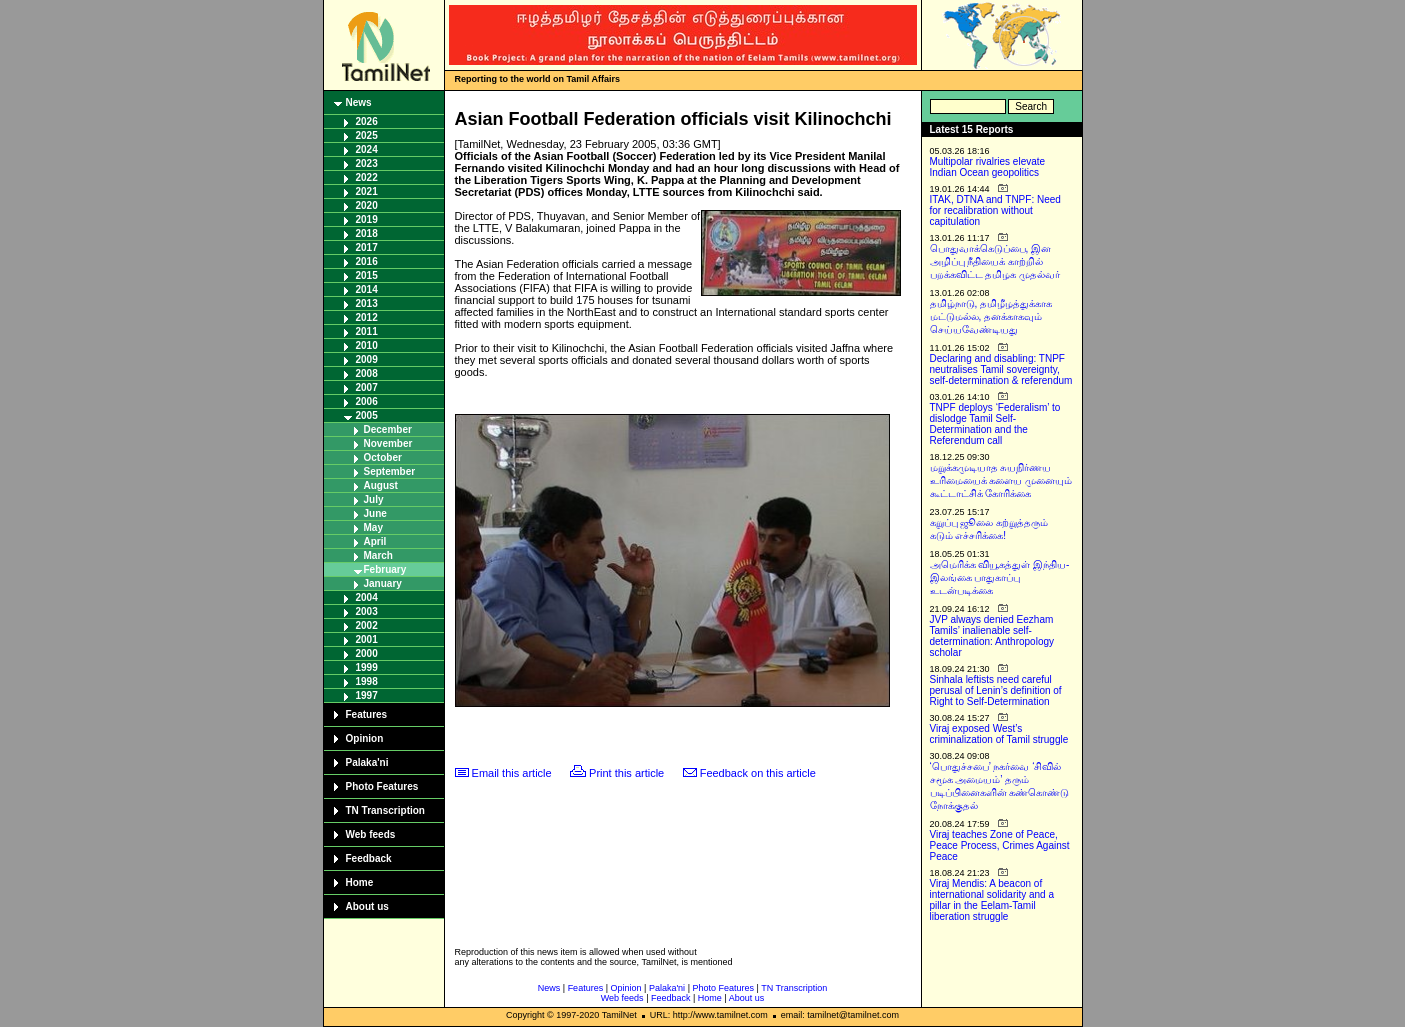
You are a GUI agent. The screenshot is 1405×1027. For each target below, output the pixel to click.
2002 (367, 625)
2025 (367, 135)
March (378, 555)
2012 (367, 317)
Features (367, 714)
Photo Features (382, 786)
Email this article (512, 773)
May (373, 527)
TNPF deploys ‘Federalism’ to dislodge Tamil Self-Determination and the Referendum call (995, 424)
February (385, 569)
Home (360, 882)
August (381, 485)
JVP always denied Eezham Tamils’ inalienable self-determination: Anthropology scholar (992, 636)
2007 (367, 387)
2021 (367, 191)
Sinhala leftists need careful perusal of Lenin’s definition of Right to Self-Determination (996, 690)
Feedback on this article (758, 773)
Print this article (626, 773)
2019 (367, 219)
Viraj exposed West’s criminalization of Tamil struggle (999, 734)
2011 (367, 331)
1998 (367, 681)
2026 (367, 121)
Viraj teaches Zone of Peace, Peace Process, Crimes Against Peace (1000, 845)
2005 (367, 415)
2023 (367, 163)
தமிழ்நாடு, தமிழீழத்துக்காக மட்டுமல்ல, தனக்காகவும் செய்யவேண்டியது (991, 316)
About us (367, 906)
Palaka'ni (367, 762)
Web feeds (371, 834)
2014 (367, 289)
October (383, 457)
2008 (367, 373)
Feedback (369, 858)
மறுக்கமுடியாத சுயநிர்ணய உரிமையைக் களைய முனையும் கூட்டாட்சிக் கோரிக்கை (1001, 480)
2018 (367, 233)
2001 (367, 639)
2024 (367, 149)
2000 (367, 653)
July (374, 499)
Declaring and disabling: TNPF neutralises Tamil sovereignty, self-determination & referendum (1001, 369)
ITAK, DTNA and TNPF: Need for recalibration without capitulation (995, 210)
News (359, 102)
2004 (367, 597)
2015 (367, 275)
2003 (367, 611)
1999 (367, 667)
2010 (367, 345)
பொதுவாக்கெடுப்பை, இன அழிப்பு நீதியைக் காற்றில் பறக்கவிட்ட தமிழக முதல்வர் (995, 261)
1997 (367, 695)
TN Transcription (385, 810)
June (375, 513)
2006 (367, 401)
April (375, 541)
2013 (367, 303)
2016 (367, 261)
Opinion (365, 738)
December (388, 429)
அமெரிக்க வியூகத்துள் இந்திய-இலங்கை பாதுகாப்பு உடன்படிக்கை (1000, 577)
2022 (367, 177)
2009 (367, 359)
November (388, 443)
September (390, 471)
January (383, 583)
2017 (367, 247)
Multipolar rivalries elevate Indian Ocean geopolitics (988, 167)
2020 (367, 205)
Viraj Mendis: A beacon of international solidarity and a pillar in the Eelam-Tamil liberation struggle (992, 900)
